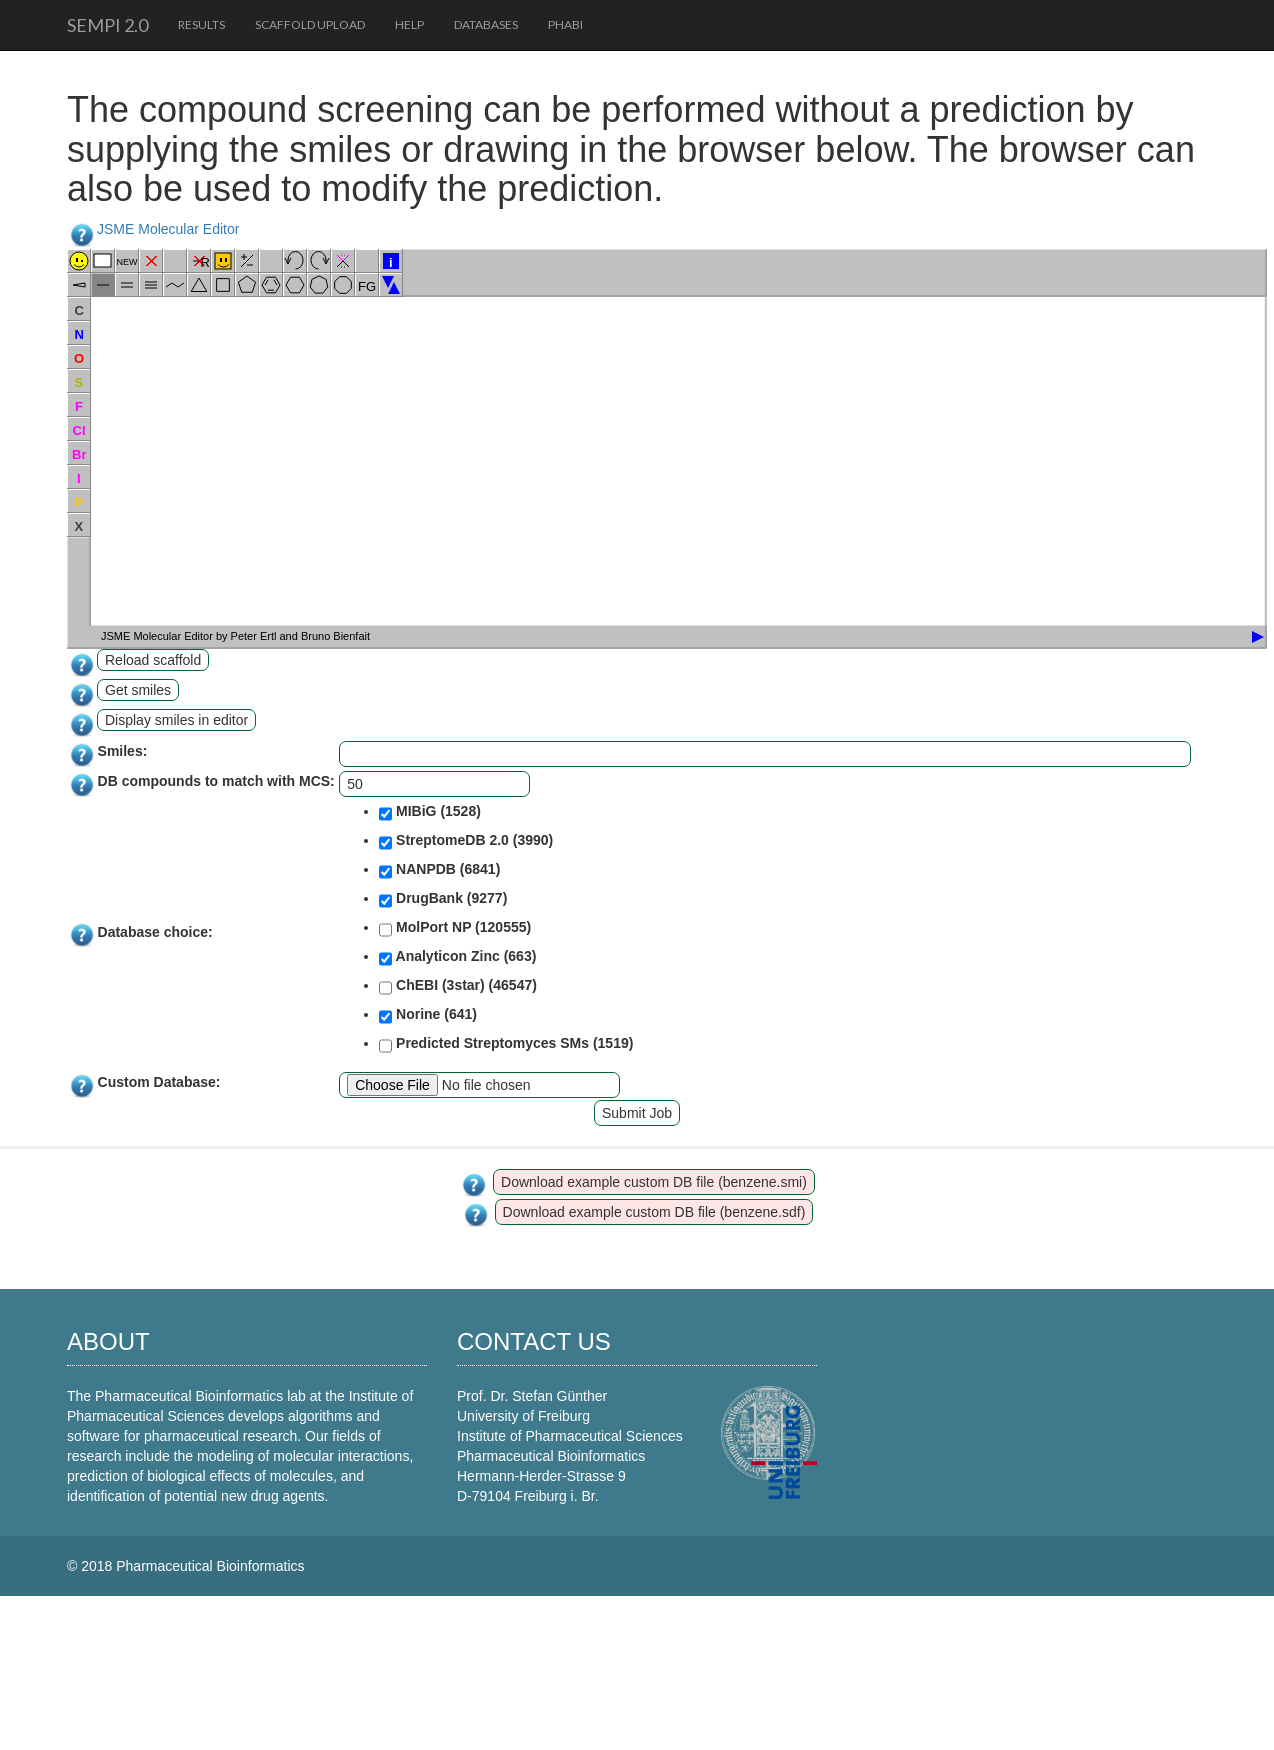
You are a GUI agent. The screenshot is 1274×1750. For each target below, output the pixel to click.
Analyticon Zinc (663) (457, 958)
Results (201, 24)
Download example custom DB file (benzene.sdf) (654, 1212)
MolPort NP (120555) (455, 929)
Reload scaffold (153, 660)
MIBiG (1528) (430, 813)
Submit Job (637, 1113)
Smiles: (123, 751)
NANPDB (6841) (439, 871)
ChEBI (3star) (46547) (458, 987)
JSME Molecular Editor (168, 229)
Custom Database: (159, 1082)
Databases (486, 24)
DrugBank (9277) (443, 900)
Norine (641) (428, 1016)
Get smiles (138, 690)
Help (409, 24)
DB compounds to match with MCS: (216, 781)
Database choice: (155, 932)
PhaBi (565, 24)
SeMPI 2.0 (107, 25)
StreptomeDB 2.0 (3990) (466, 842)
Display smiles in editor (176, 720)
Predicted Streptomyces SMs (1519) (506, 1045)
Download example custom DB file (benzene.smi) (654, 1182)
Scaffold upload (310, 24)
